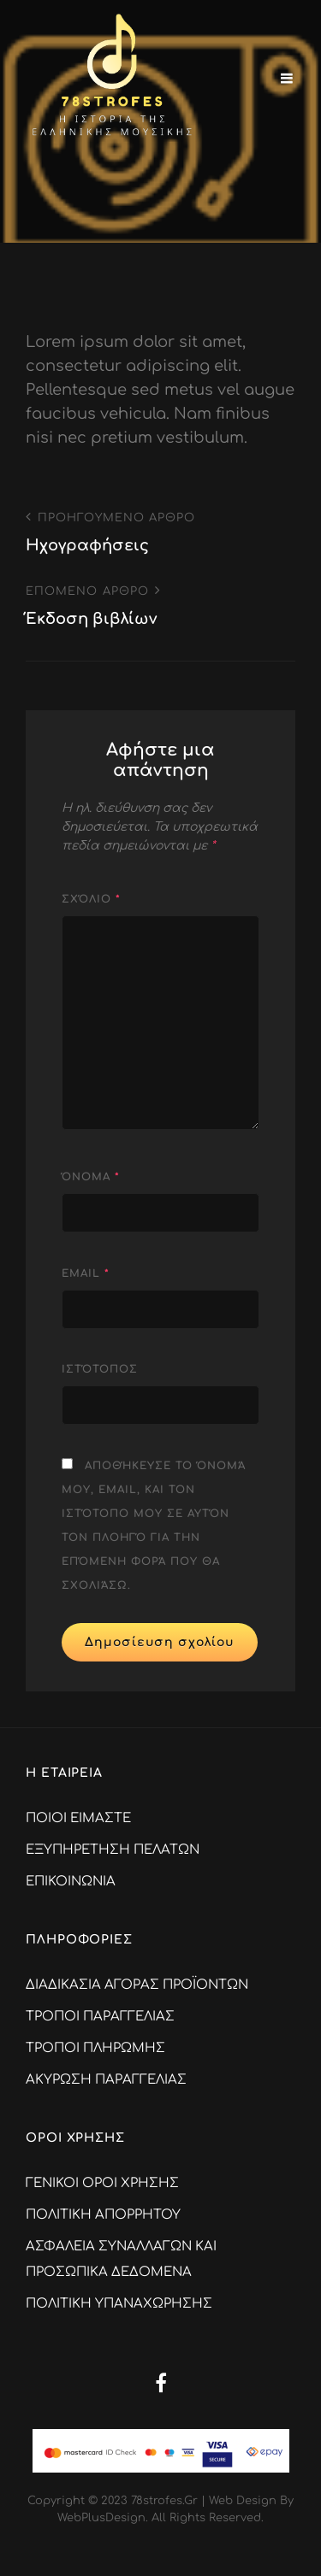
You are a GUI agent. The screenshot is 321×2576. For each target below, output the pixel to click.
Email (86, 1273)
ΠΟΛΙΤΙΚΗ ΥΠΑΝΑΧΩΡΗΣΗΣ (119, 2304)
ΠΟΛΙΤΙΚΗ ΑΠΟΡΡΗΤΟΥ (103, 2215)
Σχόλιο (91, 899)
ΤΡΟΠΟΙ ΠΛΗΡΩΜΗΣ (95, 2048)
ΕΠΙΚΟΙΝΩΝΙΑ (71, 1881)
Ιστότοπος (100, 1369)
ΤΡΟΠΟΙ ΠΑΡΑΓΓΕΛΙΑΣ (100, 2016)
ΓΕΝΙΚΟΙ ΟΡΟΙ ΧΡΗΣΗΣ (102, 2183)
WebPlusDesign (101, 2518)
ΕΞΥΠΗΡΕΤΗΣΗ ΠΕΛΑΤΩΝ (112, 1850)
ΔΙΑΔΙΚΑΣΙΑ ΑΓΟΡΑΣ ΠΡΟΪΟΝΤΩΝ (137, 1985)
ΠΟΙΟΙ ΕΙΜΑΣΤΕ (78, 1818)
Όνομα (91, 1177)
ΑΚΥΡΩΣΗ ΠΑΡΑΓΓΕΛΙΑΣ (106, 2080)
